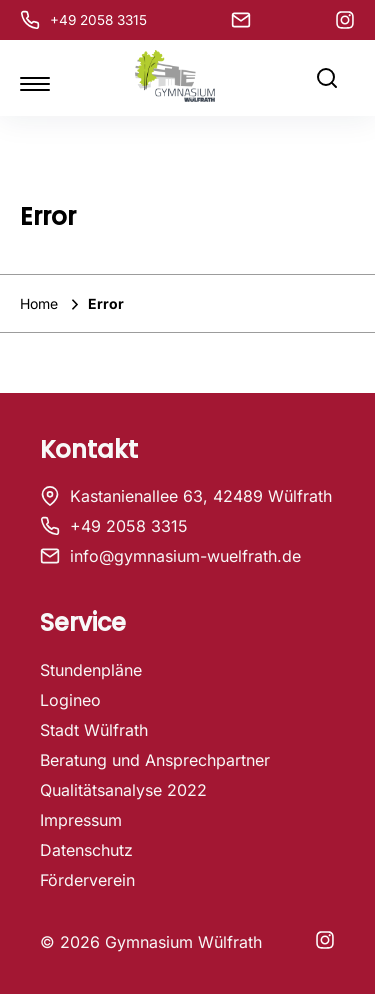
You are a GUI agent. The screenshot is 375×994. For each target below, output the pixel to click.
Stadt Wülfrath (94, 730)
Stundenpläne (91, 670)
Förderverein (87, 880)
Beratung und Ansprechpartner (155, 760)
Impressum (81, 820)
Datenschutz (86, 850)
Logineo (70, 700)
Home (41, 303)
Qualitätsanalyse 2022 (123, 790)
